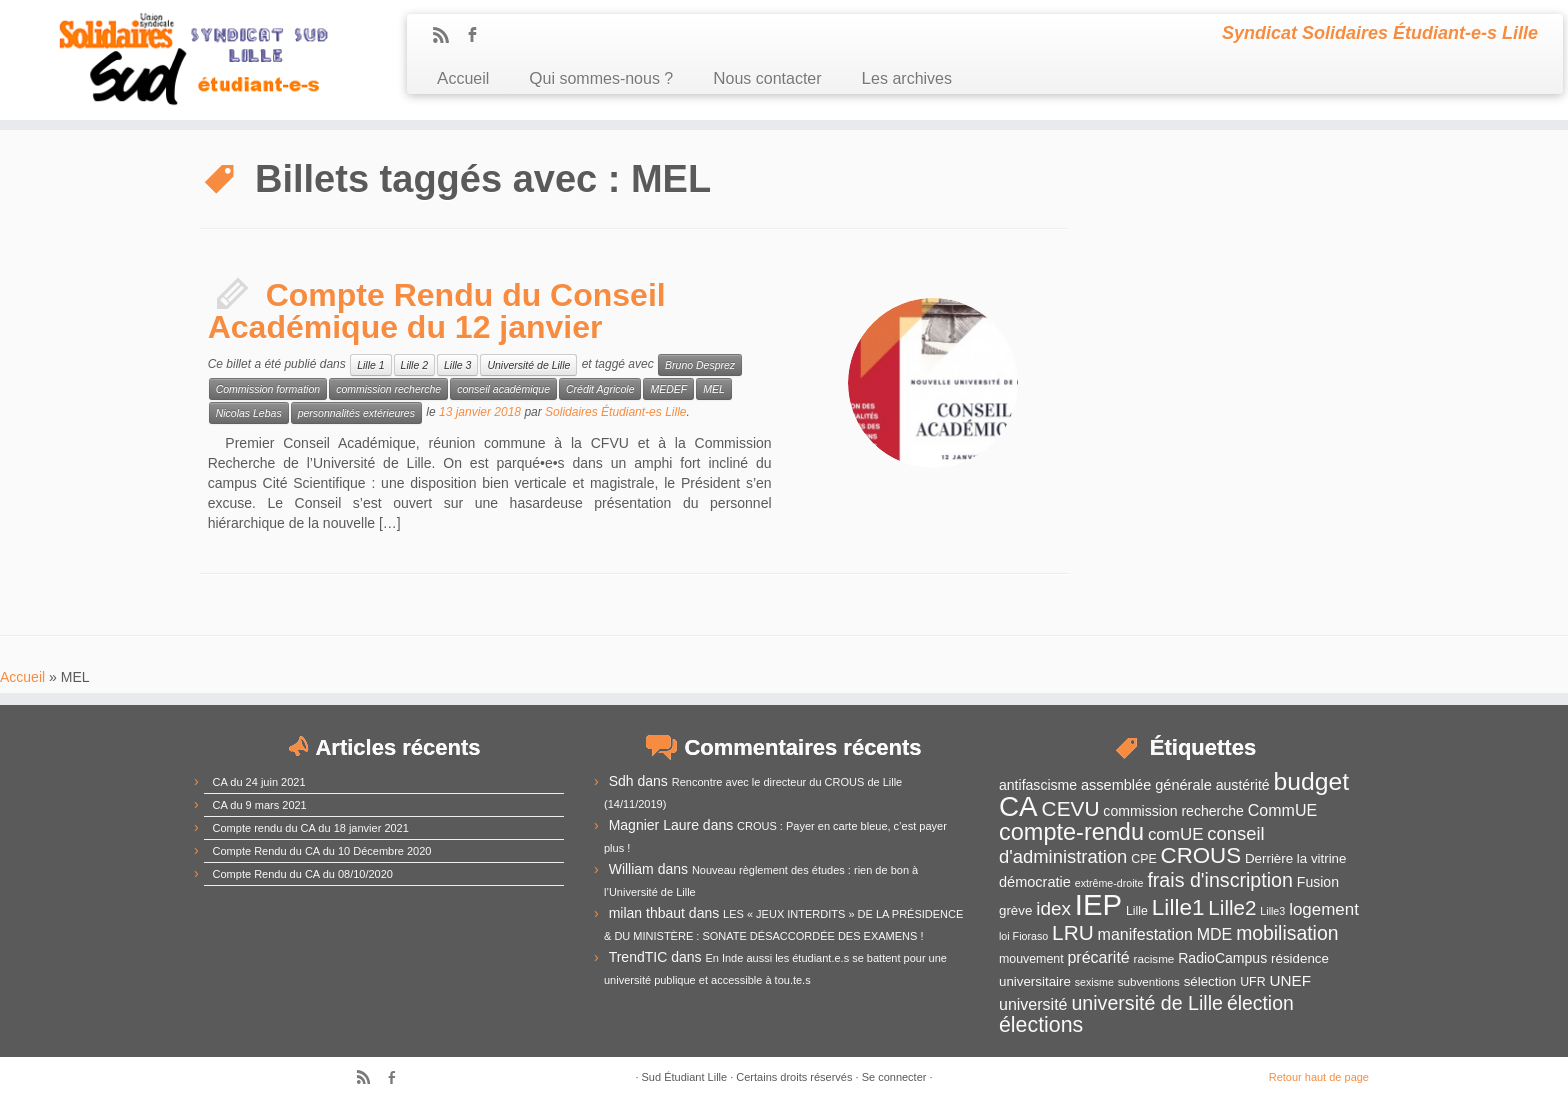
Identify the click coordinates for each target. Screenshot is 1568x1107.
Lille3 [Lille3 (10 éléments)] (1272, 911)
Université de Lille (528, 365)
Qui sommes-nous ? (601, 78)
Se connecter (894, 1077)
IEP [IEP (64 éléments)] (1098, 904)
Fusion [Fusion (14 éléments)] (1318, 882)
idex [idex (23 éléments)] (1053, 908)
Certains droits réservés (794, 1077)
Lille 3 (457, 365)
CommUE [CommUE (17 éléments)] (1282, 810)
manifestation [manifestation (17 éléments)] (1145, 934)
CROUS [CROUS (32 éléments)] (1201, 855)
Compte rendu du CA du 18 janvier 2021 (311, 828)
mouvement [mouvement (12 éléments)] (1031, 959)
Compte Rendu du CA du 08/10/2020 (303, 874)
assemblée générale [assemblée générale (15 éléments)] (1146, 785)
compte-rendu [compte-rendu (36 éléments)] (1071, 832)
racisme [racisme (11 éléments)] (1154, 958)
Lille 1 (370, 365)
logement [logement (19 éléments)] (1324, 909)
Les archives (907, 78)
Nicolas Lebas (249, 413)
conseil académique (503, 389)
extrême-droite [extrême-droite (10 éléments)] (1109, 883)
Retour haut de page (1319, 1077)
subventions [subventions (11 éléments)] (1149, 981)
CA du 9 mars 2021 (260, 805)
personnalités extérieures (356, 413)
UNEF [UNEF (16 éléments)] (1290, 980)
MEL (714, 389)
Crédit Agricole (600, 389)
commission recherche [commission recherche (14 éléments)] (1173, 811)
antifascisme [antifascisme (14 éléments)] (1038, 785)
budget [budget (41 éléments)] (1312, 781)
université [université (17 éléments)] (1033, 1004)
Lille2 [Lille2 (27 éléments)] (1232, 907)
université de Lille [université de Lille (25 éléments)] (1147, 1003)
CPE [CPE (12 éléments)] (1143, 859)
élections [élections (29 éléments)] (1041, 1025)
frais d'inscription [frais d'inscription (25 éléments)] (1220, 880)
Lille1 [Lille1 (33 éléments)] (1178, 907)
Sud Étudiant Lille (685, 1077)
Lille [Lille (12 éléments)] (1137, 911)
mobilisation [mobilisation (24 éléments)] (1287, 933)
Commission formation (268, 389)
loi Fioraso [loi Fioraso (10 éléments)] (1023, 936)
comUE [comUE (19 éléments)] (1176, 834)
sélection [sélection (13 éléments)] (1210, 981)
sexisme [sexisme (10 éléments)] (1094, 982)
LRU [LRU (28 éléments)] (1073, 932)
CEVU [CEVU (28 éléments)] (1071, 808)
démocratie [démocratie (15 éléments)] (1035, 882)
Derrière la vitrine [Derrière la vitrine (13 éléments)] (1295, 858)
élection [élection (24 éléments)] (1260, 1003)
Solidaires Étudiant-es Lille (615, 412)
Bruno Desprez (700, 365)
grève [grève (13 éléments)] (1015, 910)
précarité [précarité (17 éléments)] (1098, 957)
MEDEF (668, 389)
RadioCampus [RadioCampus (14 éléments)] (1222, 958)
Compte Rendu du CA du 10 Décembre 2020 (322, 851)
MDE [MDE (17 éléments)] (1215, 934)
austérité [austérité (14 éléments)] (1243, 785)
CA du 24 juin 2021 (259, 782)
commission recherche (388, 389)
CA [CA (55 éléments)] (1018, 806)
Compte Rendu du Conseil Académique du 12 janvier (437, 311)
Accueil (463, 78)
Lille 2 (414, 365)
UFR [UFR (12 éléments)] (1252, 982)
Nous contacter (767, 78)
